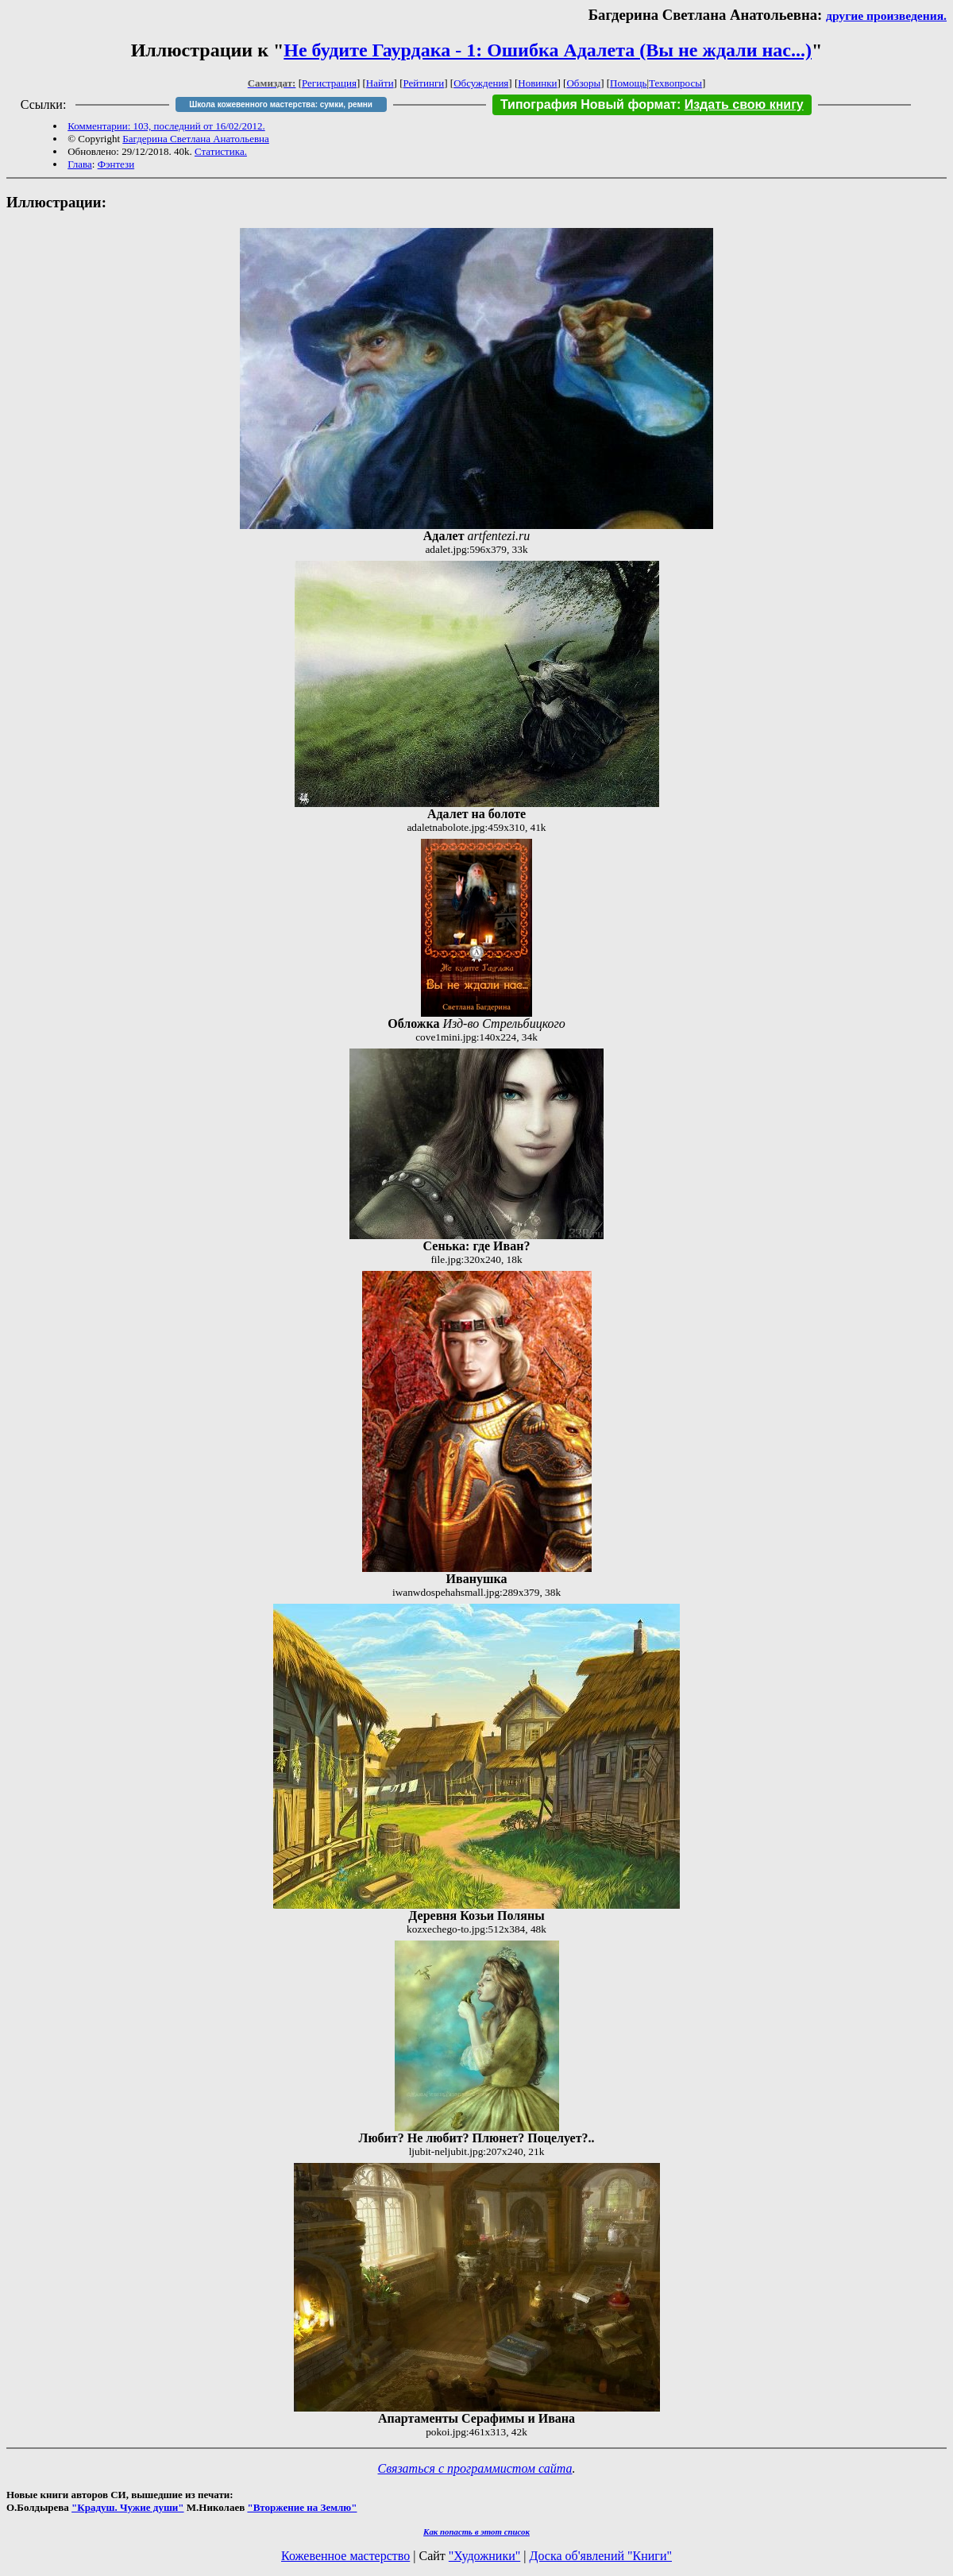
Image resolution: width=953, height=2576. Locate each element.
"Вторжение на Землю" (302, 2507)
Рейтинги (424, 83)
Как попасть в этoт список (476, 2531)
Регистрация (329, 83)
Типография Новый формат (588, 104)
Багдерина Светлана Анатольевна (195, 139)
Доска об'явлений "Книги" (600, 2555)
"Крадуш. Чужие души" (127, 2507)
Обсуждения (480, 83)
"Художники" (484, 2555)
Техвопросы (675, 83)
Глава (80, 164)
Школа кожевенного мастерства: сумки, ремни (280, 104)
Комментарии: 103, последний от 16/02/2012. (166, 126)
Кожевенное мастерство (345, 2555)
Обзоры (583, 83)
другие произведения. (886, 15)
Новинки (537, 83)
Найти (380, 83)
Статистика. (221, 151)
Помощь (628, 83)
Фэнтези (116, 164)
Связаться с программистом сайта (475, 2468)
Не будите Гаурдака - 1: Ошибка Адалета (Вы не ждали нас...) (548, 50)
